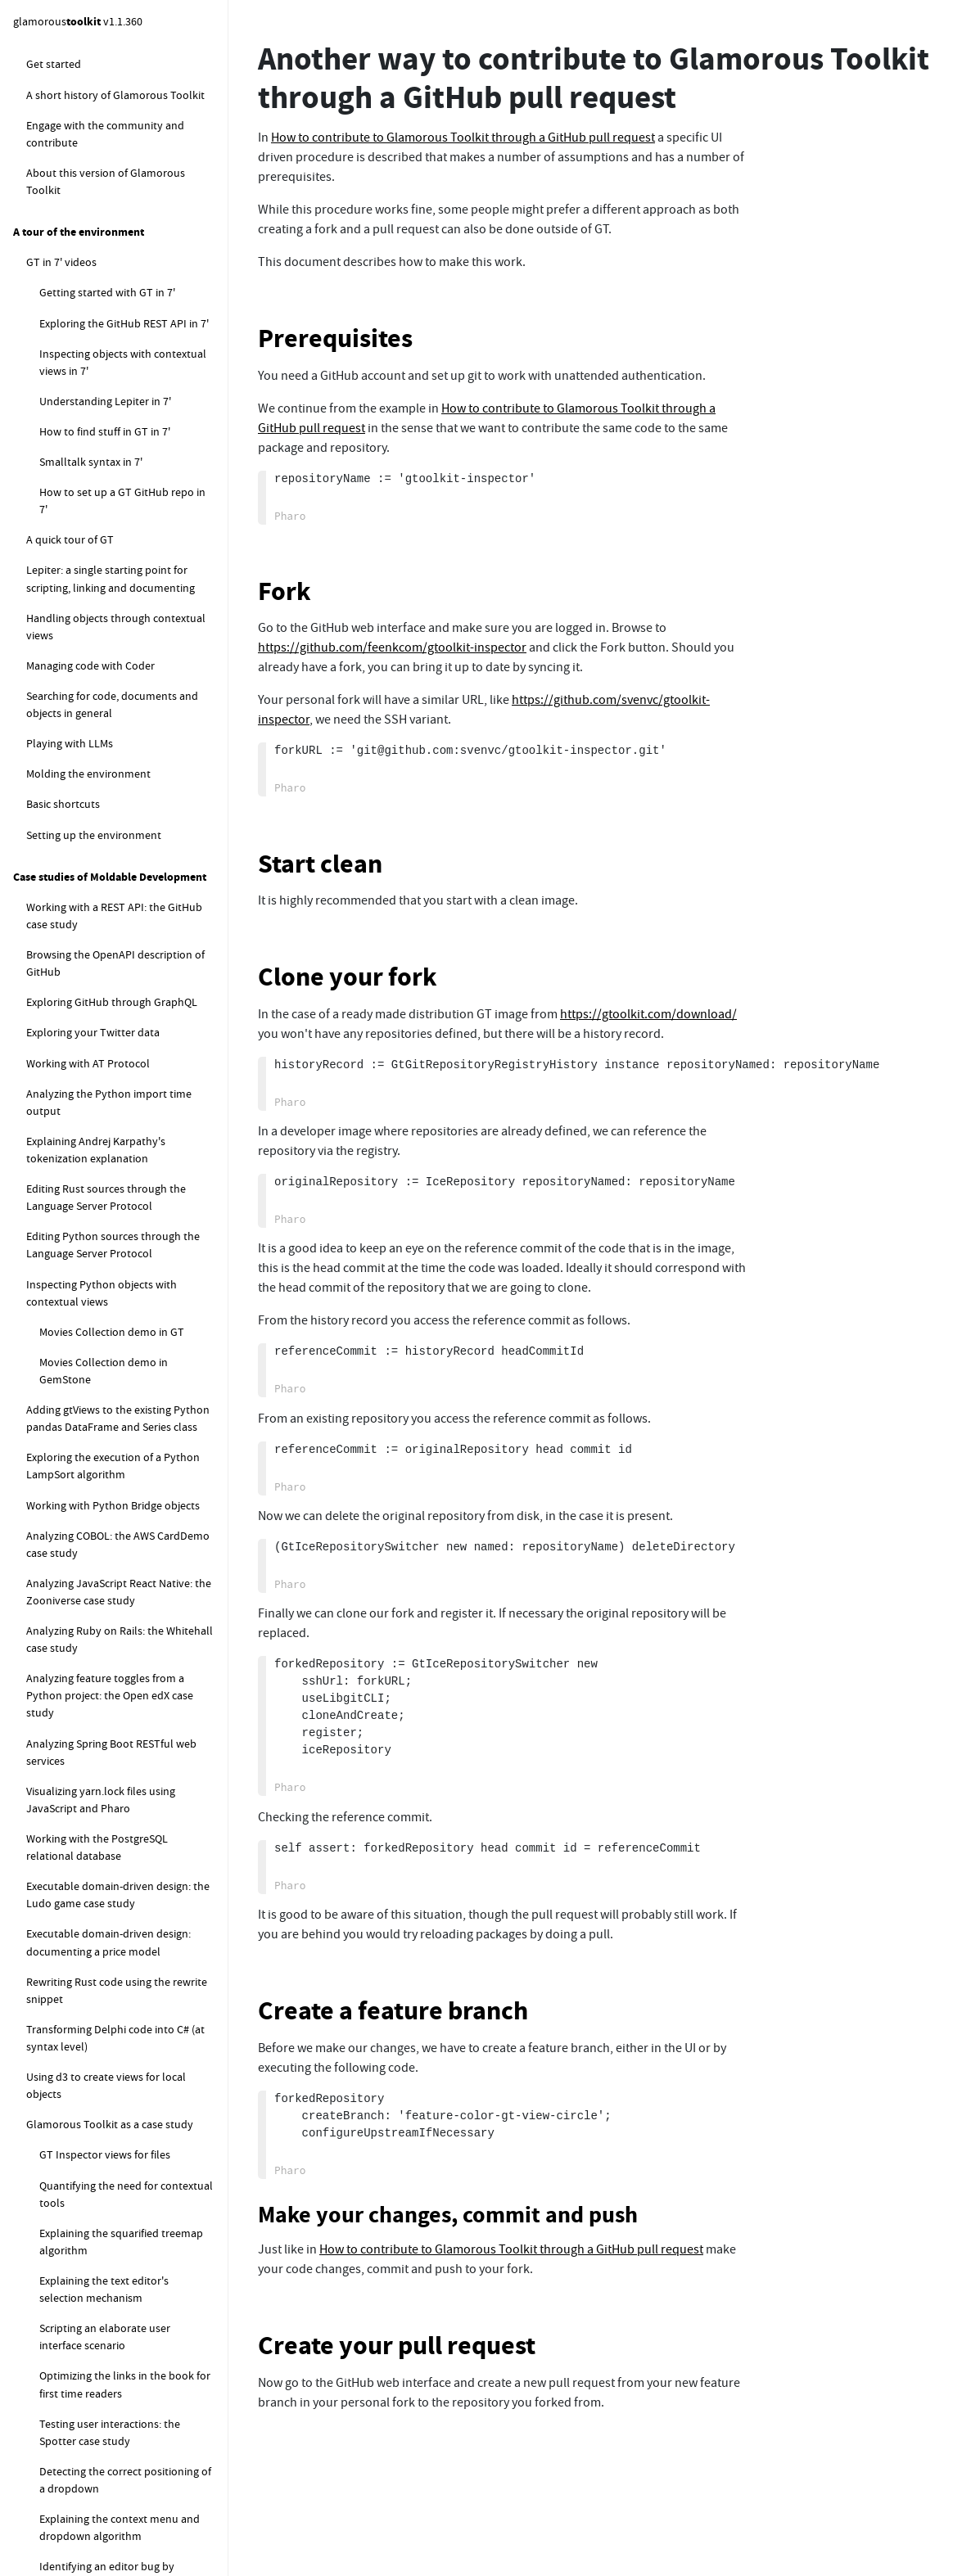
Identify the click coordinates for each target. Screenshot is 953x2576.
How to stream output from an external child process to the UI (115, 1365)
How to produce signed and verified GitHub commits (125, 351)
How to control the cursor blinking (123, 528)
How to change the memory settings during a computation (114, 1729)
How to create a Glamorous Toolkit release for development (131, 2287)
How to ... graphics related (89, 420)
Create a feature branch (393, 2010)
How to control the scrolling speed (123, 853)
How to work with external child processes (116, 1317)
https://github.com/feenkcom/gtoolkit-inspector (392, 647)
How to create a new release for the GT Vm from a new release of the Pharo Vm (125, 2344)
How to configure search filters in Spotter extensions (106, 1682)
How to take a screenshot (101, 619)
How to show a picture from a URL (122, 727)
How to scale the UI (86, 589)
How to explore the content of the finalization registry (122, 1633)
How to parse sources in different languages (119, 1019)
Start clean (320, 864)
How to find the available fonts (114, 498)
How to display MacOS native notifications (109, 1461)
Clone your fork (347, 977)
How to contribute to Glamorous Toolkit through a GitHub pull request (119, 229)
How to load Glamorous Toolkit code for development (129, 2240)
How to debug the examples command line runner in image (114, 2400)
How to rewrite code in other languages (108, 1114)
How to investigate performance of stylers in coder (123, 2448)
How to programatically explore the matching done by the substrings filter (126, 2504)
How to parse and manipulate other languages (113, 970)
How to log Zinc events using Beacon (115, 1499)
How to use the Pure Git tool (108, 389)
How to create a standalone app (117, 697)
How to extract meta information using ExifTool (119, 1412)
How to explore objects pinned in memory (106, 1538)
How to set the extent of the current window (126, 658)
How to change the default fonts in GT (123, 459)
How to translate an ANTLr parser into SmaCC (120, 1066)
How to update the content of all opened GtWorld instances (119, 1872)
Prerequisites (335, 338)
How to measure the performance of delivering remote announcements (121, 1976)
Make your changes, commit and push (448, 2214)
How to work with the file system (106, 1152)
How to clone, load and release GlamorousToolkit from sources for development (125, 2136)
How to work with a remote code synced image (105, 1240)
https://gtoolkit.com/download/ (648, 1014)
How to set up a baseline (112, 73)
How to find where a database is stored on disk (116, 1920)
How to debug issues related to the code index (124, 2080)
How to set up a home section (111, 134)
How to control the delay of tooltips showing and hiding (127, 893)
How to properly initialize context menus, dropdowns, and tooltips (120, 767)
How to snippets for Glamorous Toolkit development (102, 1824)
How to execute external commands (113, 1278)
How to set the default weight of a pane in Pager (121, 815)
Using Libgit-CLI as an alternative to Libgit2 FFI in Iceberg (125, 173)
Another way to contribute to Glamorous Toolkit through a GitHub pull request (110, 294)
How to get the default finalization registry (109, 1586)
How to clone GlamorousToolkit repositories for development (130, 2192)
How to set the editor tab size (110, 559)
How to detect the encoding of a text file (117, 1191)
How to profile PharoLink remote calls (119, 2032)
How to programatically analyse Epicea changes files (104, 1777)
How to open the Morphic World (117, 931)
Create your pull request (396, 2345)
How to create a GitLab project (126, 104)
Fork (284, 591)
